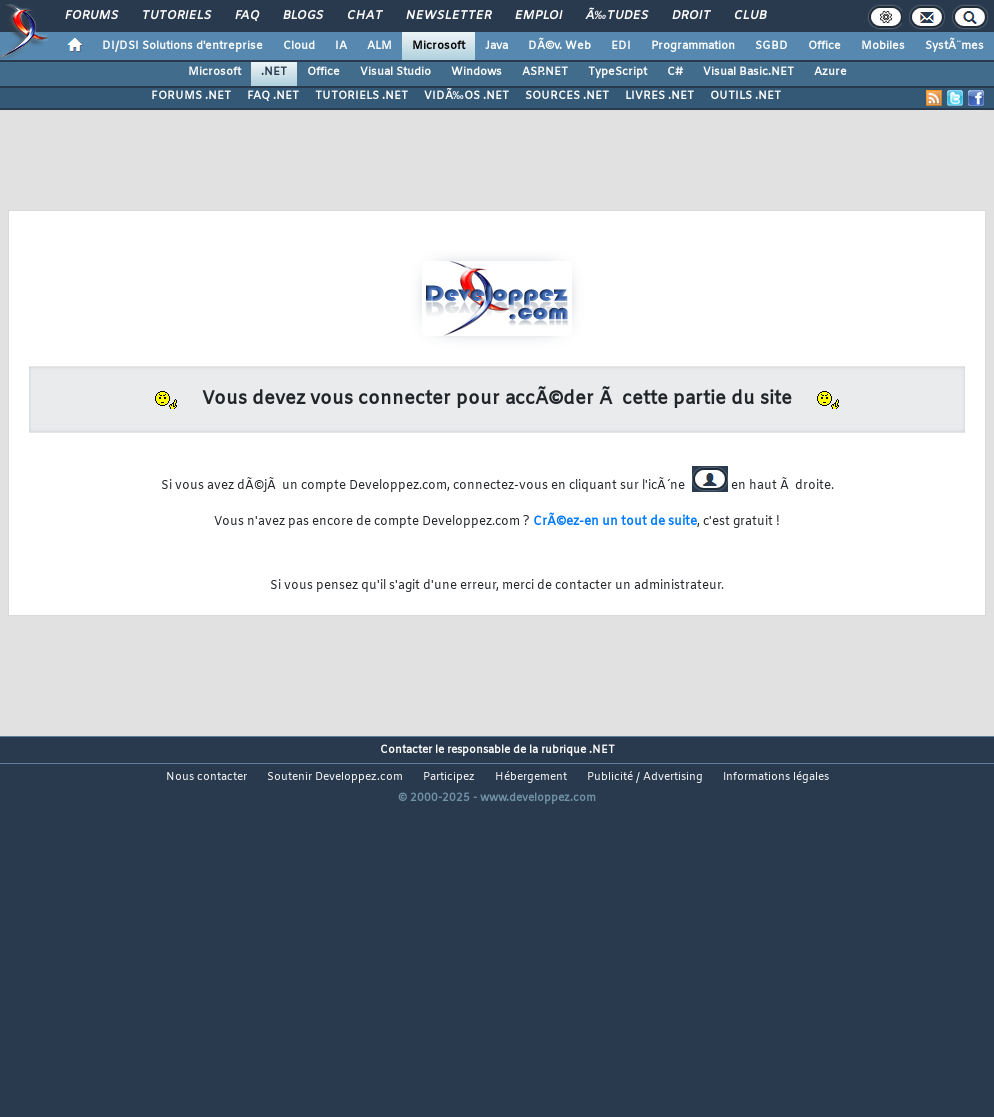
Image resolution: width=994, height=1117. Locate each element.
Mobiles (883, 46)
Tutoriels (176, 16)
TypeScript (617, 72)
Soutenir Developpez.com (335, 777)
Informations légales (776, 777)
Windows (476, 72)
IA (341, 46)
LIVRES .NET (659, 96)
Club (750, 16)
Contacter (406, 750)
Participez (449, 777)
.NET (274, 72)
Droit (691, 16)
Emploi (538, 16)
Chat (364, 16)
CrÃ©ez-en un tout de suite (615, 522)
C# (675, 72)
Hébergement (531, 777)
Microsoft (438, 46)
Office (824, 46)
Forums (91, 16)
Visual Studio (395, 72)
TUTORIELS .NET (361, 96)
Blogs (303, 16)
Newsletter (448, 16)
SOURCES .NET (567, 96)
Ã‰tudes (617, 16)
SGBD (771, 46)
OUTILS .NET (745, 96)
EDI (621, 46)
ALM (379, 46)
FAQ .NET (273, 96)
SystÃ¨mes (954, 46)
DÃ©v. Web (559, 46)
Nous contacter (206, 777)
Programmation (693, 46)
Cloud (299, 46)
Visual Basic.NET (748, 72)
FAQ (247, 16)
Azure (830, 72)
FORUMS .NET (191, 96)
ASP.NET (545, 72)
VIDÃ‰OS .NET (466, 96)
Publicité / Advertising (645, 777)
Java (496, 46)
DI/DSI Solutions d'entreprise (182, 46)
